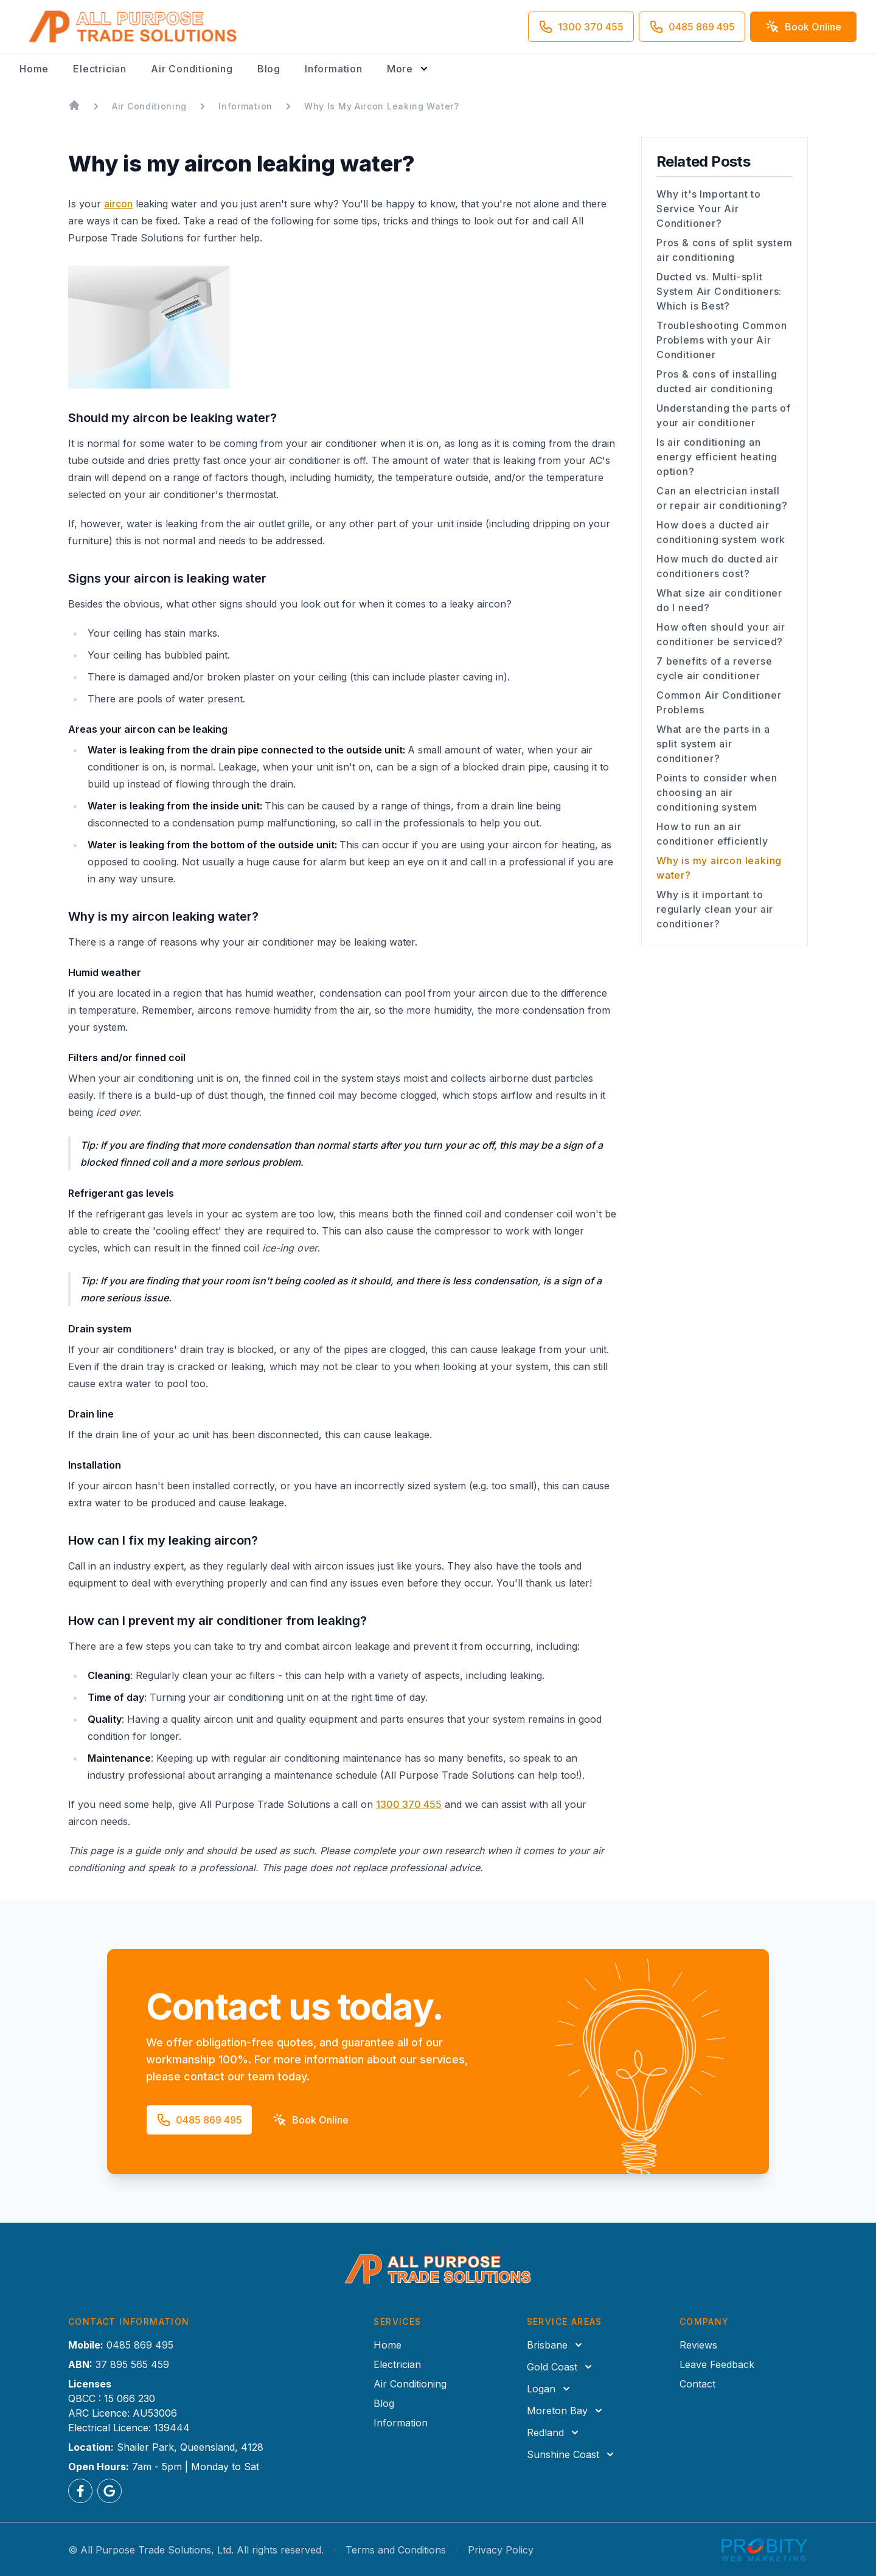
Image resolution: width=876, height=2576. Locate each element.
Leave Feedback (717, 2364)
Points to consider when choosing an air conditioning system (716, 792)
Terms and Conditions (396, 2550)
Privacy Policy (501, 2550)
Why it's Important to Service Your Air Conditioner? (708, 208)
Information (334, 69)
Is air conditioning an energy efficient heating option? (716, 456)
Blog (268, 69)
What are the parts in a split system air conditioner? (713, 743)
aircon (118, 204)
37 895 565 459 (132, 2364)
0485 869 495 (139, 2345)
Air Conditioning (192, 69)
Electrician (100, 69)
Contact (697, 2384)
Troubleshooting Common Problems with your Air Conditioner (721, 340)
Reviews (698, 2345)
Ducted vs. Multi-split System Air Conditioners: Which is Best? (719, 291)
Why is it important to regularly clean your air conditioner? (714, 909)
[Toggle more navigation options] (408, 68)
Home (34, 69)
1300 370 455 (409, 1804)
